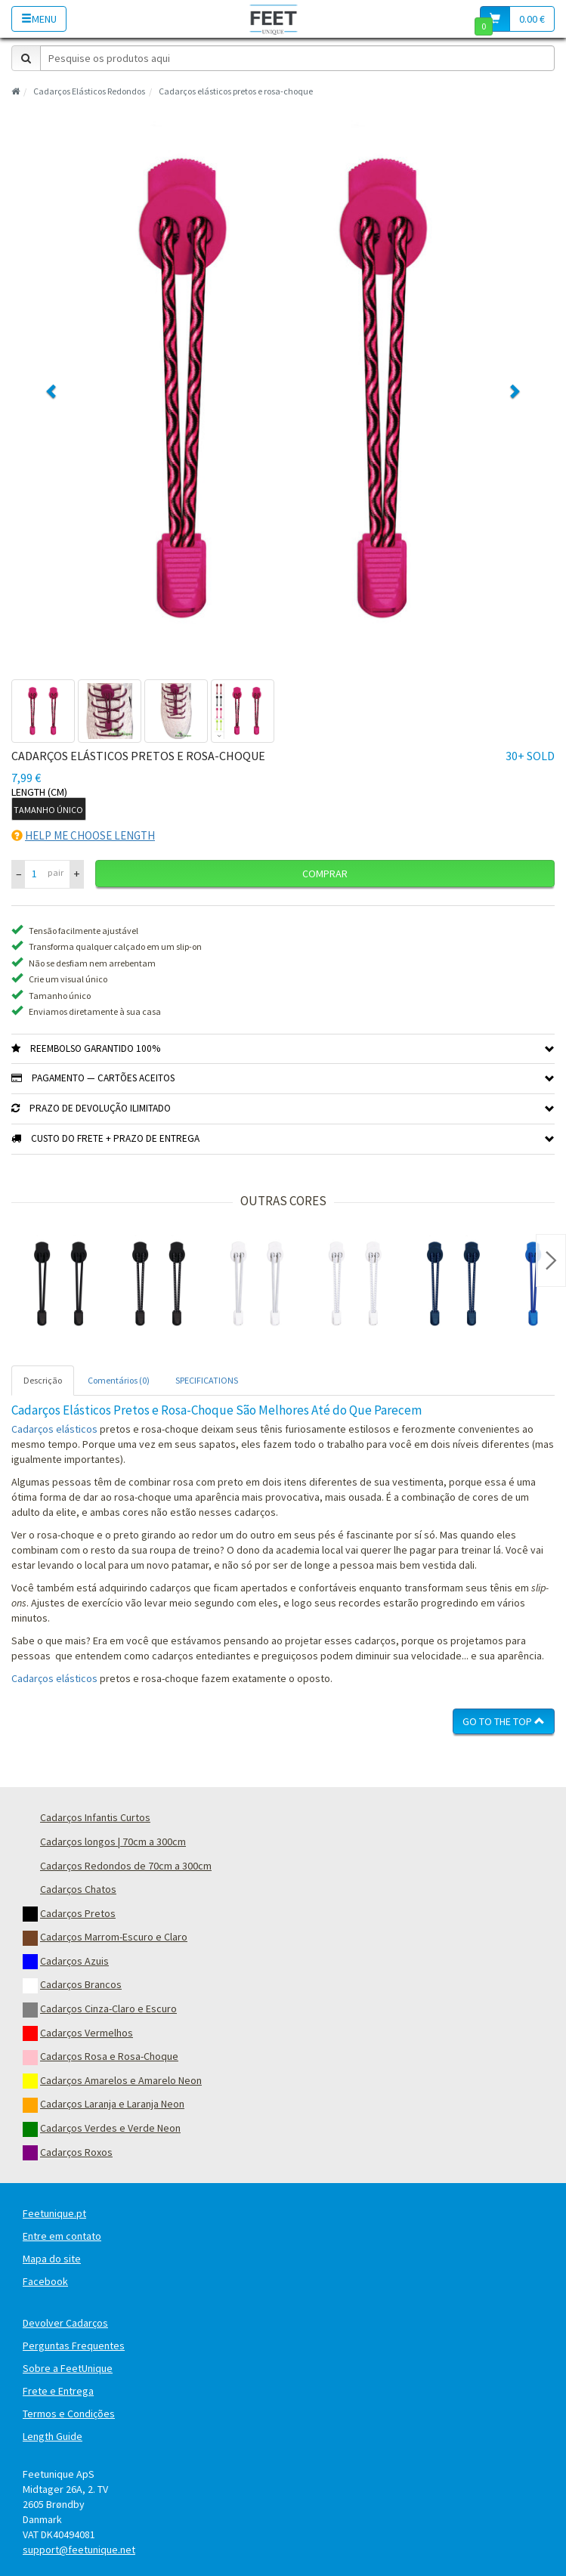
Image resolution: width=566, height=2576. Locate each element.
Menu (39, 19)
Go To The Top (503, 1721)
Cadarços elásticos (54, 1429)
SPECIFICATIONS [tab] (206, 1380)
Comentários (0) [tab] (119, 1380)
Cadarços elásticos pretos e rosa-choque (236, 91)
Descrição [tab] (42, 1380)
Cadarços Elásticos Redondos (89, 91)
